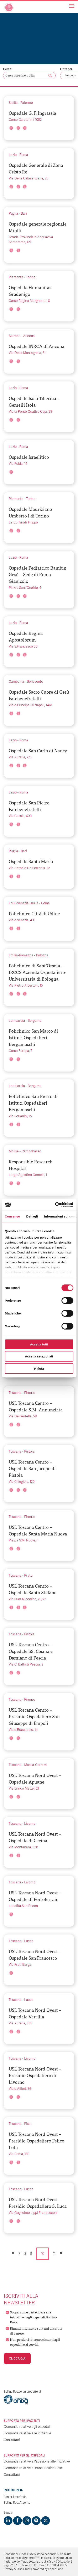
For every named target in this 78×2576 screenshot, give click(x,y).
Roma (23, 155)
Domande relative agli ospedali (27, 2427)
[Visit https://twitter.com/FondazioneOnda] (45, 2520)
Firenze (29, 1393)
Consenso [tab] (12, 1216)
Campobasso (31, 1151)
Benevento (35, 682)
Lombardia (17, 1021)
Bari (24, 213)
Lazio (13, 155)
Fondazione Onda (15, 2497)
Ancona (29, 336)
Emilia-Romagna (21, 955)
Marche (14, 336)
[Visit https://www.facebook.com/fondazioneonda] (17, 2520)
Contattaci (12, 2440)
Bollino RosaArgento (17, 2502)
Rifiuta (39, 1368)
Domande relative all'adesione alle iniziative (37, 2461)
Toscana (15, 1393)
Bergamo (34, 1021)
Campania (16, 682)
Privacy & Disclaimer (17, 2569)
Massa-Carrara (35, 1765)
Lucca (28, 1941)
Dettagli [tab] (32, 1216)
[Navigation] (71, 6)
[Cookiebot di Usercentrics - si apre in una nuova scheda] (55, 1205)
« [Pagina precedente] (12, 2252)
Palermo (26, 103)
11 (54, 2254)
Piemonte (16, 277)
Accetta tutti (39, 1344)
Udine (45, 903)
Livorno (29, 1824)
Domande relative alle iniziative (27, 2433)
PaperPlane (55, 2569)
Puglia (13, 213)
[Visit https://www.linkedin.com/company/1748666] (8, 2520)
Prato (28, 1576)
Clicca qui (17, 2358)
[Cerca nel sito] (50, 76)
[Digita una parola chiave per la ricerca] (29, 75)
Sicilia (13, 103)
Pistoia (29, 1451)
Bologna (42, 955)
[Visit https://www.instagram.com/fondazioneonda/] (27, 2520)
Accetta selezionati (39, 1356)
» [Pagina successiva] (61, 2252)
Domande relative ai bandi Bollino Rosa (33, 2468)
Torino (30, 277)
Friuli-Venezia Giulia (23, 903)
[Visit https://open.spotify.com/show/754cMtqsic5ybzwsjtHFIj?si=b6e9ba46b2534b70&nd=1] (36, 2520)
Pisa (27, 2124)
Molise (14, 1151)
